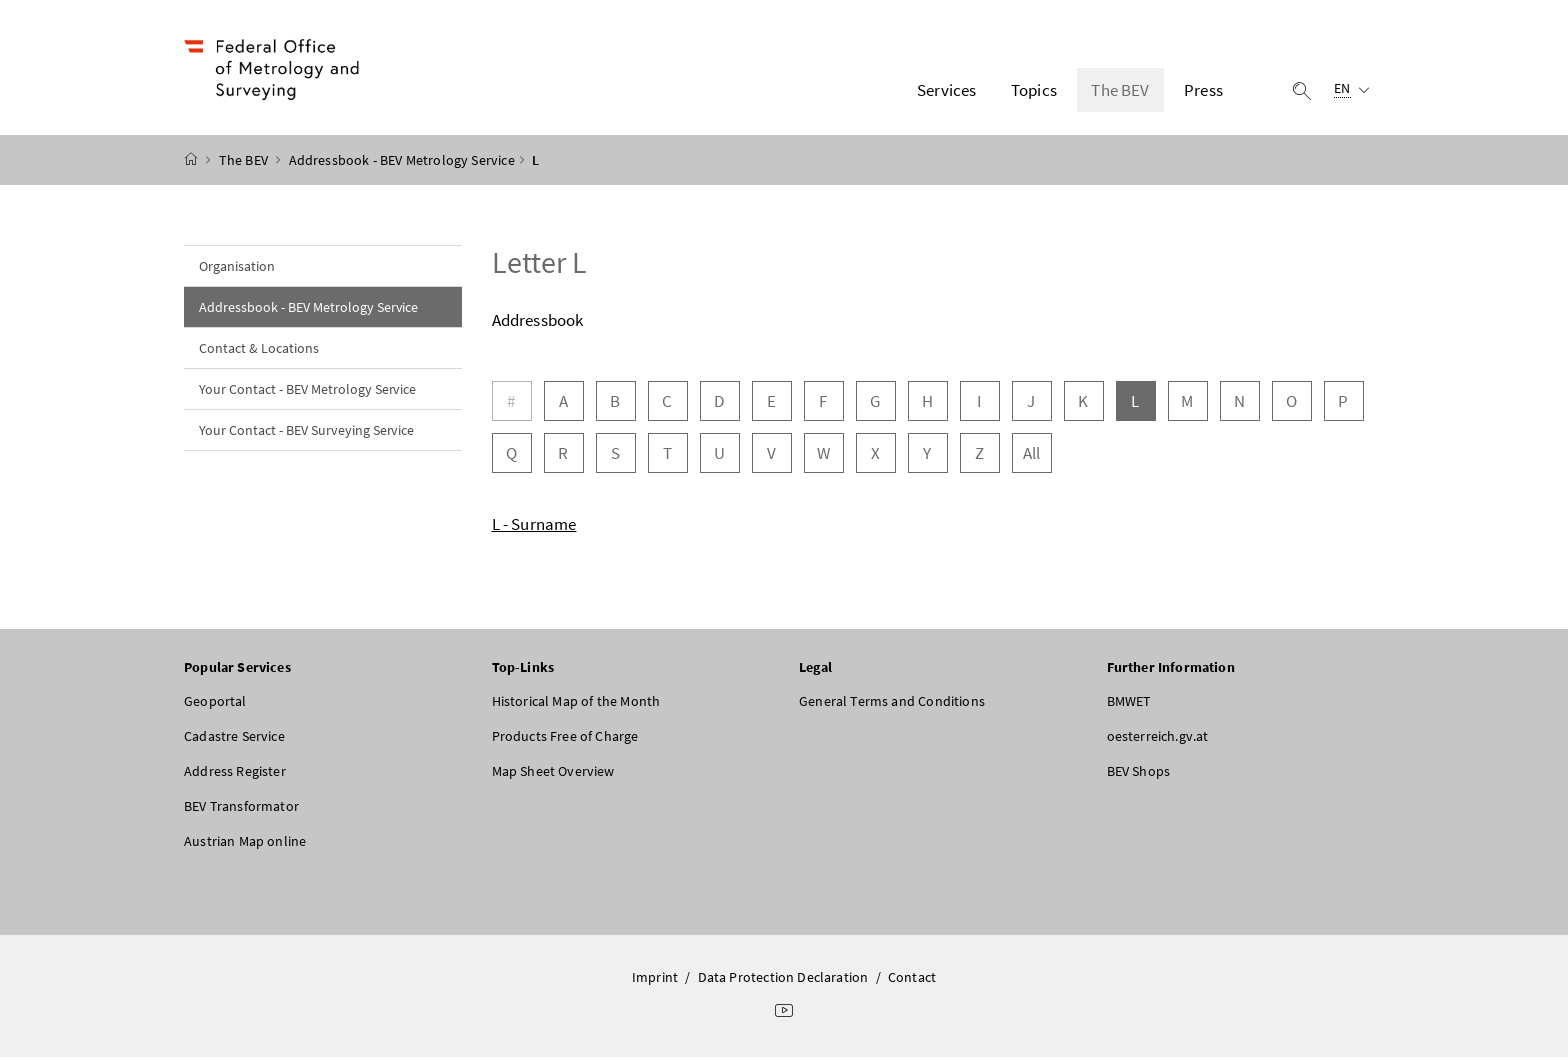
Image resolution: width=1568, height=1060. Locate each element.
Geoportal (215, 704)
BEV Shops (1139, 774)
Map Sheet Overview (553, 774)
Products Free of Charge (565, 739)
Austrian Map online (245, 844)
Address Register (235, 774)
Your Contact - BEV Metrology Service (307, 392)
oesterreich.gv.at (1158, 739)
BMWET (1129, 704)
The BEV (245, 163)
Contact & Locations (259, 351)
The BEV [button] (1120, 91)
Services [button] (946, 91)
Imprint (655, 980)
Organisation (237, 269)
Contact (912, 980)
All (1032, 456)
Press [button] (1203, 91)
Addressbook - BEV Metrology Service (402, 163)
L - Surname (534, 527)
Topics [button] (1034, 91)
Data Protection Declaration (783, 980)
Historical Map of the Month (576, 704)
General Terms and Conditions (892, 704)
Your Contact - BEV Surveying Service (306, 433)
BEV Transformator (241, 809)
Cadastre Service (234, 739)
